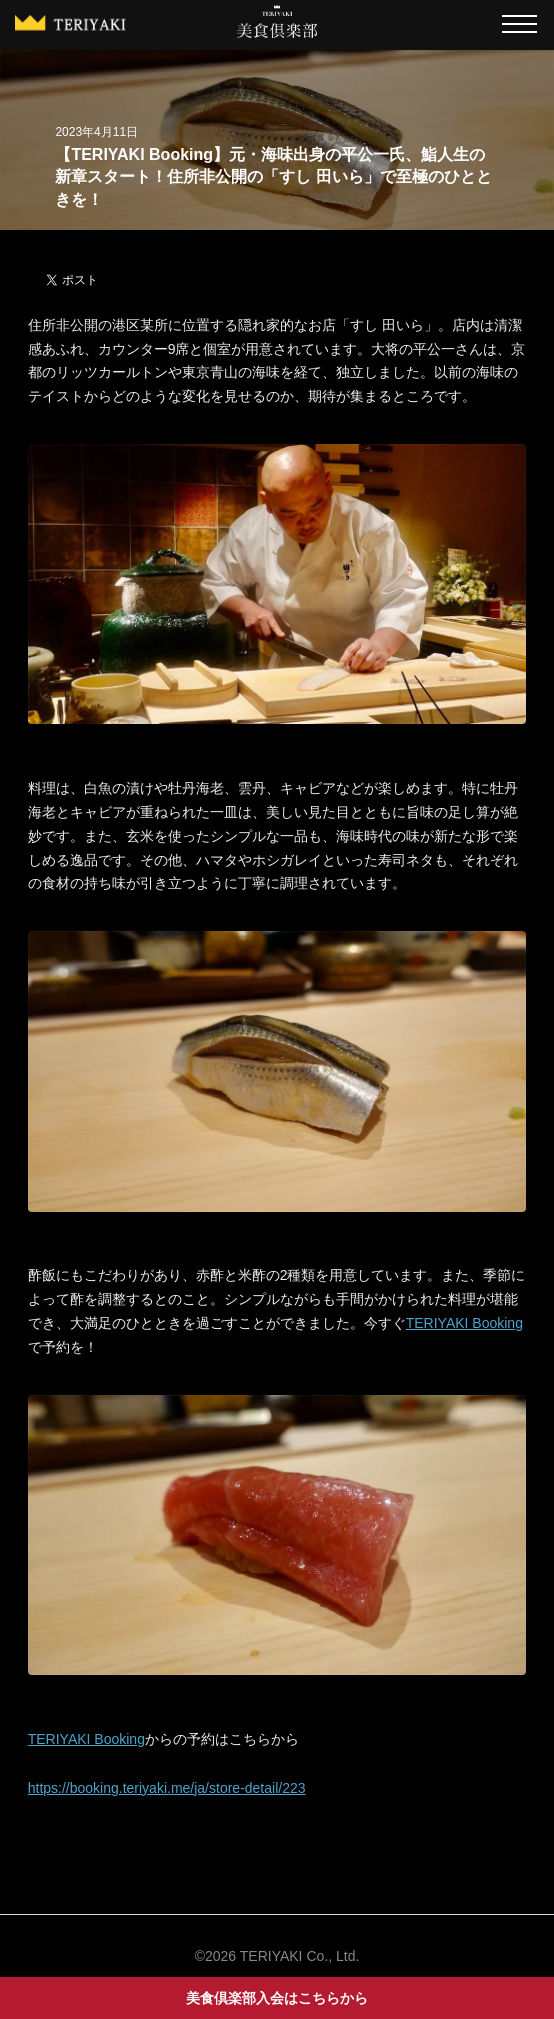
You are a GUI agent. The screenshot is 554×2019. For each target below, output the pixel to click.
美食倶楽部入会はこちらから (277, 1998)
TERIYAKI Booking (464, 1323)
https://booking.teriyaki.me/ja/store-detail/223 (167, 1788)
